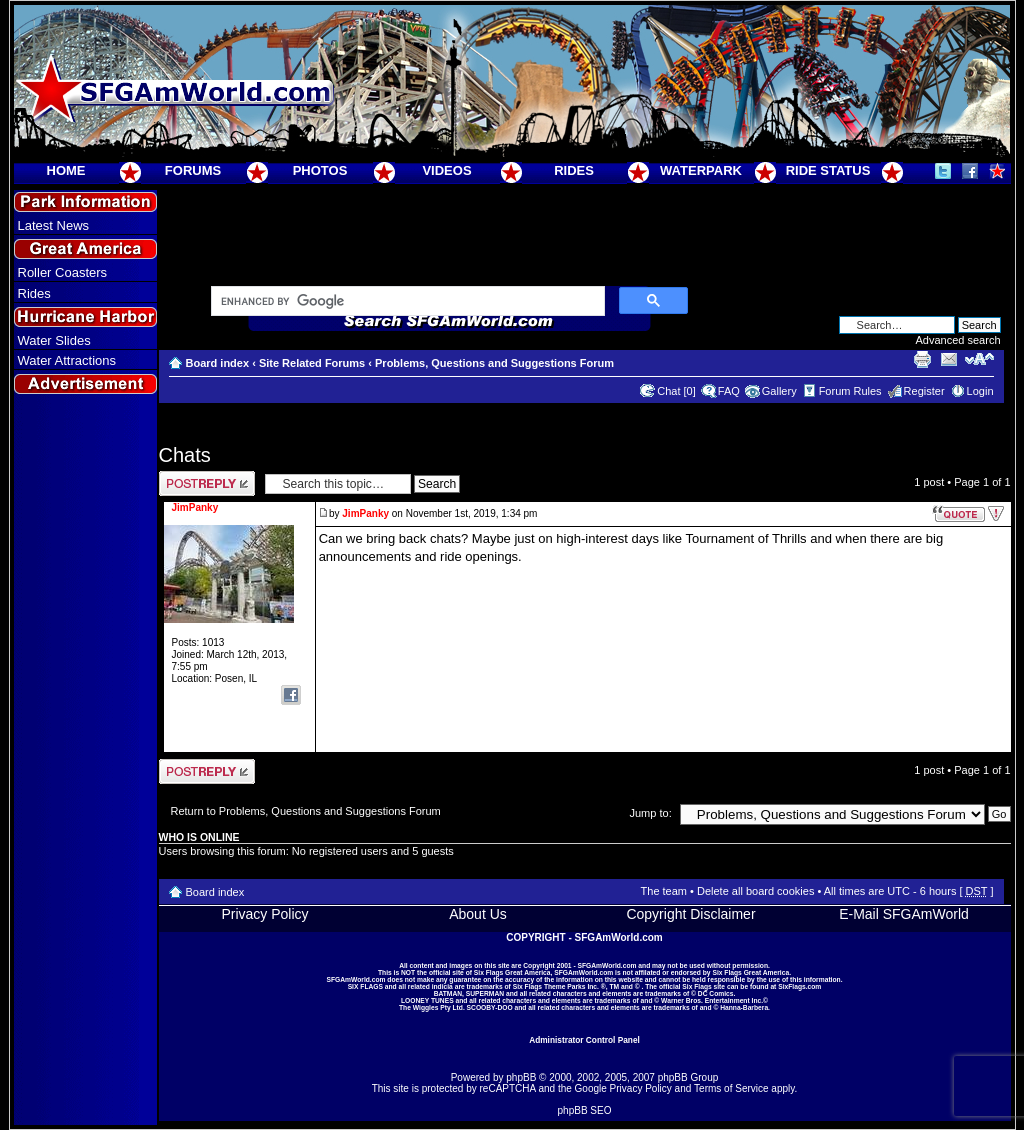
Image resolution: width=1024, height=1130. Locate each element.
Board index (218, 363)
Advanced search (958, 340)
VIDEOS (446, 170)
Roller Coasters (63, 272)
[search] (406, 302)
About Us (478, 914)
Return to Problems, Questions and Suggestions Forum (306, 811)
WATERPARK (701, 170)
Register (924, 391)
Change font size (979, 359)
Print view (922, 359)
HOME (66, 170)
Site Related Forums (312, 363)
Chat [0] (676, 391)
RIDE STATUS (828, 170)
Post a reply (207, 483)
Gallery (779, 391)
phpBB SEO (585, 1110)
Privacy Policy (264, 914)
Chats (185, 455)
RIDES (574, 170)
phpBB (521, 1077)
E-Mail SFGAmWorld (904, 914)
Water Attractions (67, 360)
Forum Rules (850, 391)
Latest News (54, 225)
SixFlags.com (799, 986)
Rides (34, 293)
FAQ (729, 391)
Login (980, 391)
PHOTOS (320, 170)
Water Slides (54, 340)
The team (664, 891)
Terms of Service (731, 1088)
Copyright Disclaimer (690, 914)
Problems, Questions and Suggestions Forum (494, 363)
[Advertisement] (85, 761)
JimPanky (365, 513)
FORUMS (193, 170)
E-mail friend (949, 359)
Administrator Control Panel (584, 1040)
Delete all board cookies (755, 891)
